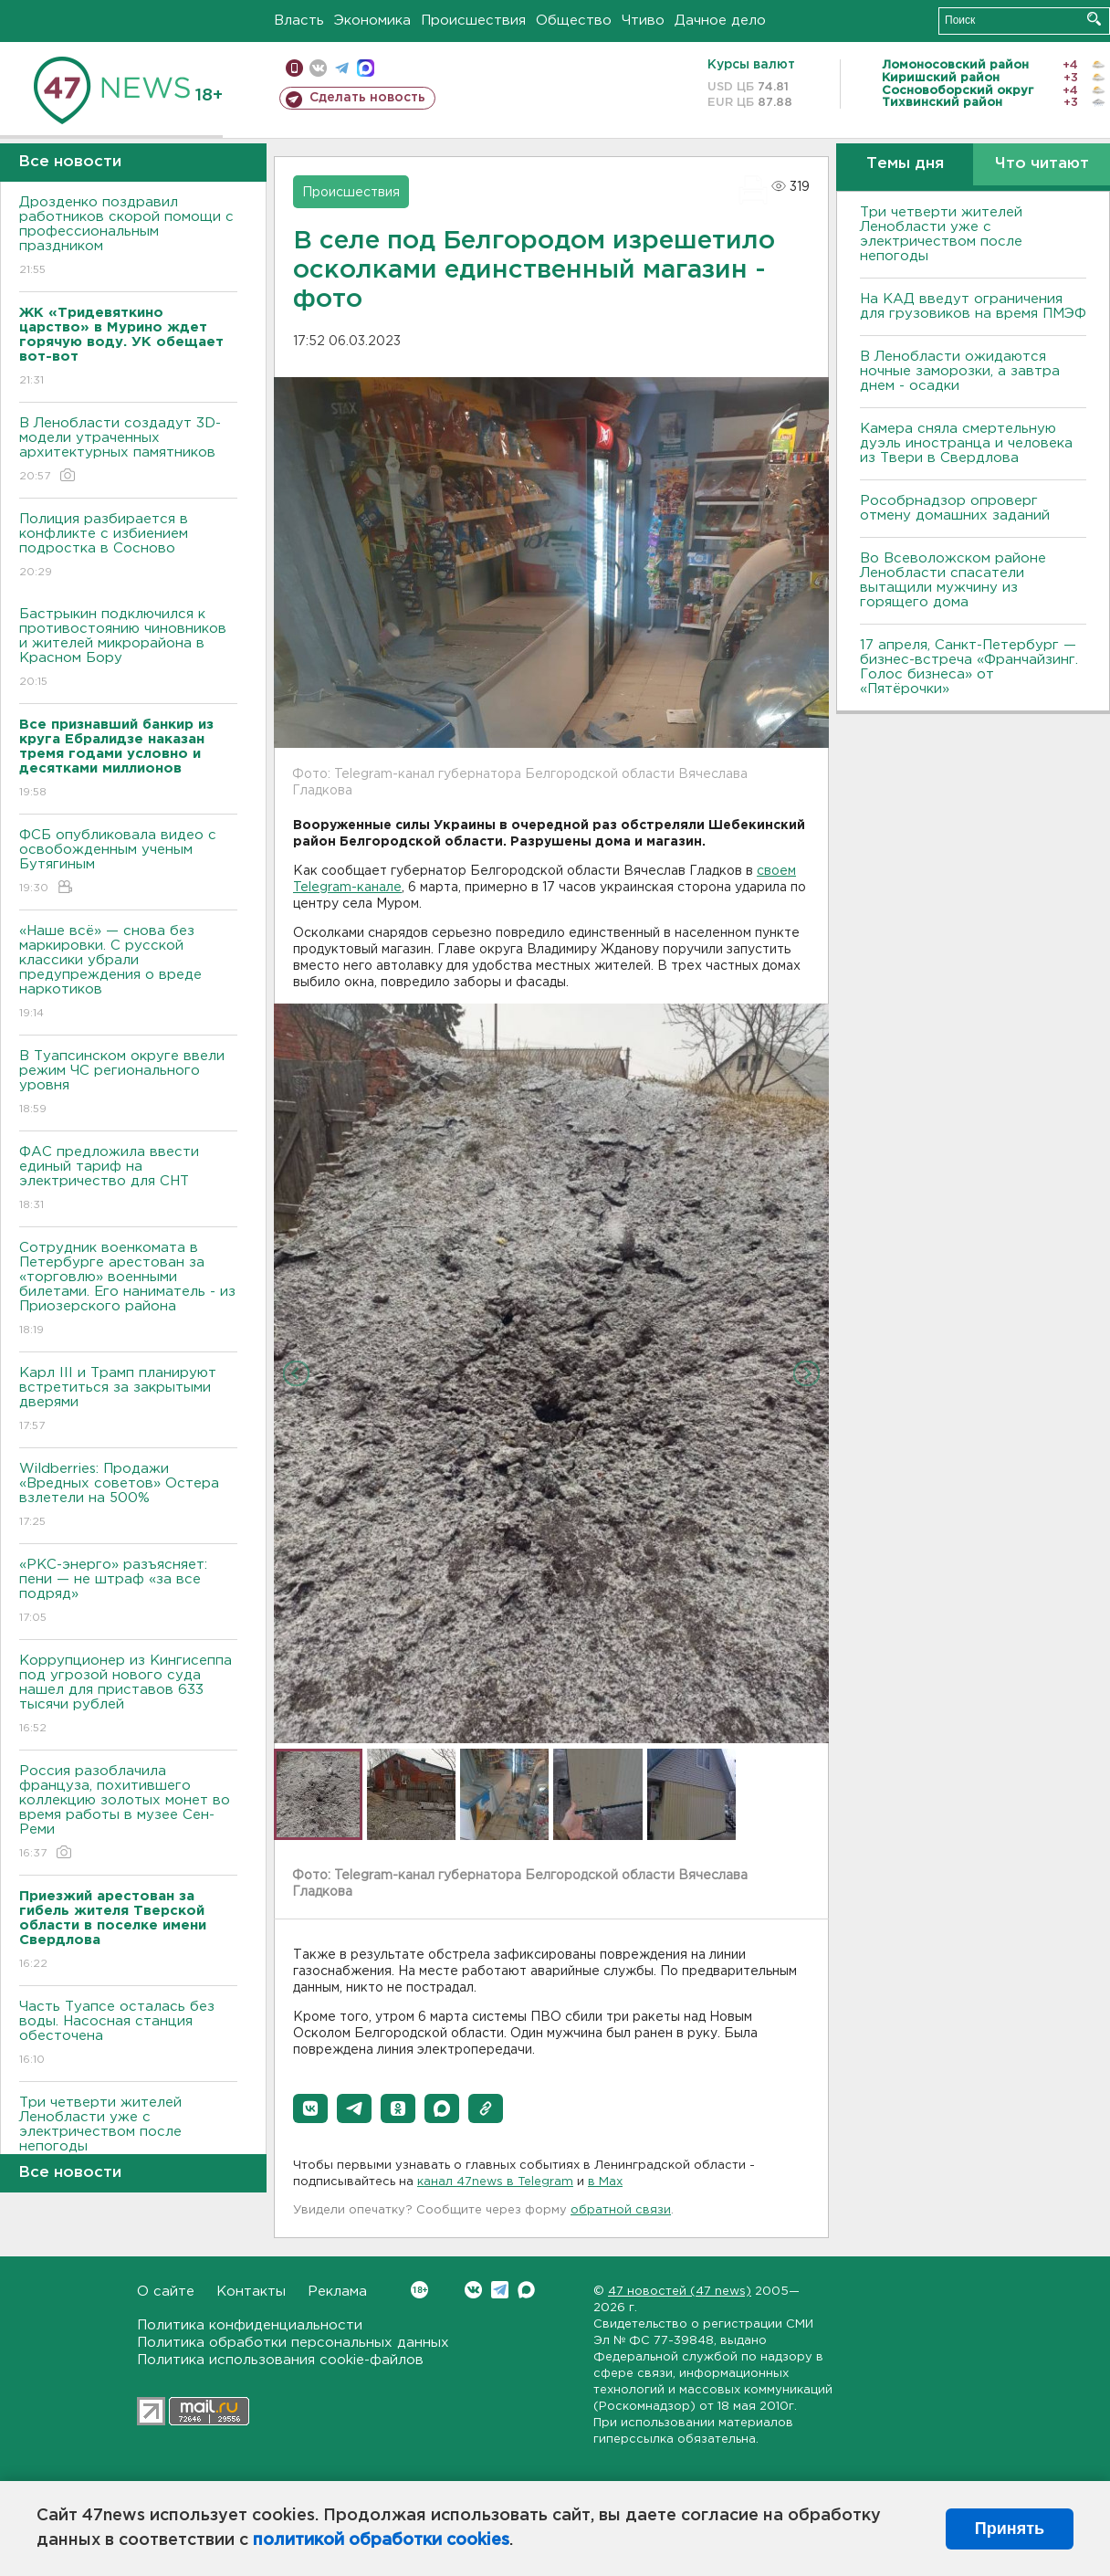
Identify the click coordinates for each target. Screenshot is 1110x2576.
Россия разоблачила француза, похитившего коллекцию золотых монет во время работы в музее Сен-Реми (128, 1813)
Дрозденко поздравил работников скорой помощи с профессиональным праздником (128, 237)
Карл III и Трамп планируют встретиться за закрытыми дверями (128, 1400)
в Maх (605, 2182)
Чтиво (643, 20)
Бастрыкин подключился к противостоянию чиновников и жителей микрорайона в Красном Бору (128, 648)
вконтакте (318, 68)
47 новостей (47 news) (679, 2292)
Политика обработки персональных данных (293, 2343)
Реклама (337, 2291)
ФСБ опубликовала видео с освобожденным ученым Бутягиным (128, 862)
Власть (299, 20)
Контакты (251, 2291)
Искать (1094, 19)
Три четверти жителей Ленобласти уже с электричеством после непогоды (128, 2137)
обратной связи (621, 2210)
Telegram (499, 2289)
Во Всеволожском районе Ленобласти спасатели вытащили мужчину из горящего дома (953, 580)
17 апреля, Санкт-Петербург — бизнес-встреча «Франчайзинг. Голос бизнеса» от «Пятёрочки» (969, 667)
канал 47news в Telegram (495, 2182)
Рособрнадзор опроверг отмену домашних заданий (955, 508)
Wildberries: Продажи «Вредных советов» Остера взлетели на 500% (128, 1496)
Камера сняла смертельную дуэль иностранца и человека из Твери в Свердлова (966, 443)
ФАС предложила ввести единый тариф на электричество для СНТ (128, 1179)
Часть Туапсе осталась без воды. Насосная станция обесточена (128, 2034)
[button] (310, 2108)
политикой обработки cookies (381, 2540)
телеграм (342, 68)
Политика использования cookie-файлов (280, 2360)
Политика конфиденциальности (249, 2325)
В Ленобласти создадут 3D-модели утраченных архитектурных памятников (128, 450)
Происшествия (473, 20)
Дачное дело (720, 20)
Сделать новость (367, 97)
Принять (1009, 2528)
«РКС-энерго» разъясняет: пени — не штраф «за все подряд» (128, 1592)
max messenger (365, 68)
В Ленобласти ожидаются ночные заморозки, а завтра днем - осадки (960, 371)
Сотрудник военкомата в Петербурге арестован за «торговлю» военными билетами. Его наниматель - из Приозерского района (128, 1290)
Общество (574, 20)
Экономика (372, 20)
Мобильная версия (294, 68)
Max (526, 2289)
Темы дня (905, 164)
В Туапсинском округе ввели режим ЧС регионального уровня (128, 1083)
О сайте (165, 2291)
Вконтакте (419, 2289)
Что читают (1042, 164)
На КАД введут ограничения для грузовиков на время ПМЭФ (973, 306)
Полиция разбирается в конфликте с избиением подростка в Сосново (128, 546)
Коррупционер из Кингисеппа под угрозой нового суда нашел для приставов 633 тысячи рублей (128, 1695)
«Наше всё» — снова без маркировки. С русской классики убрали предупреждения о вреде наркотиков (128, 973)
